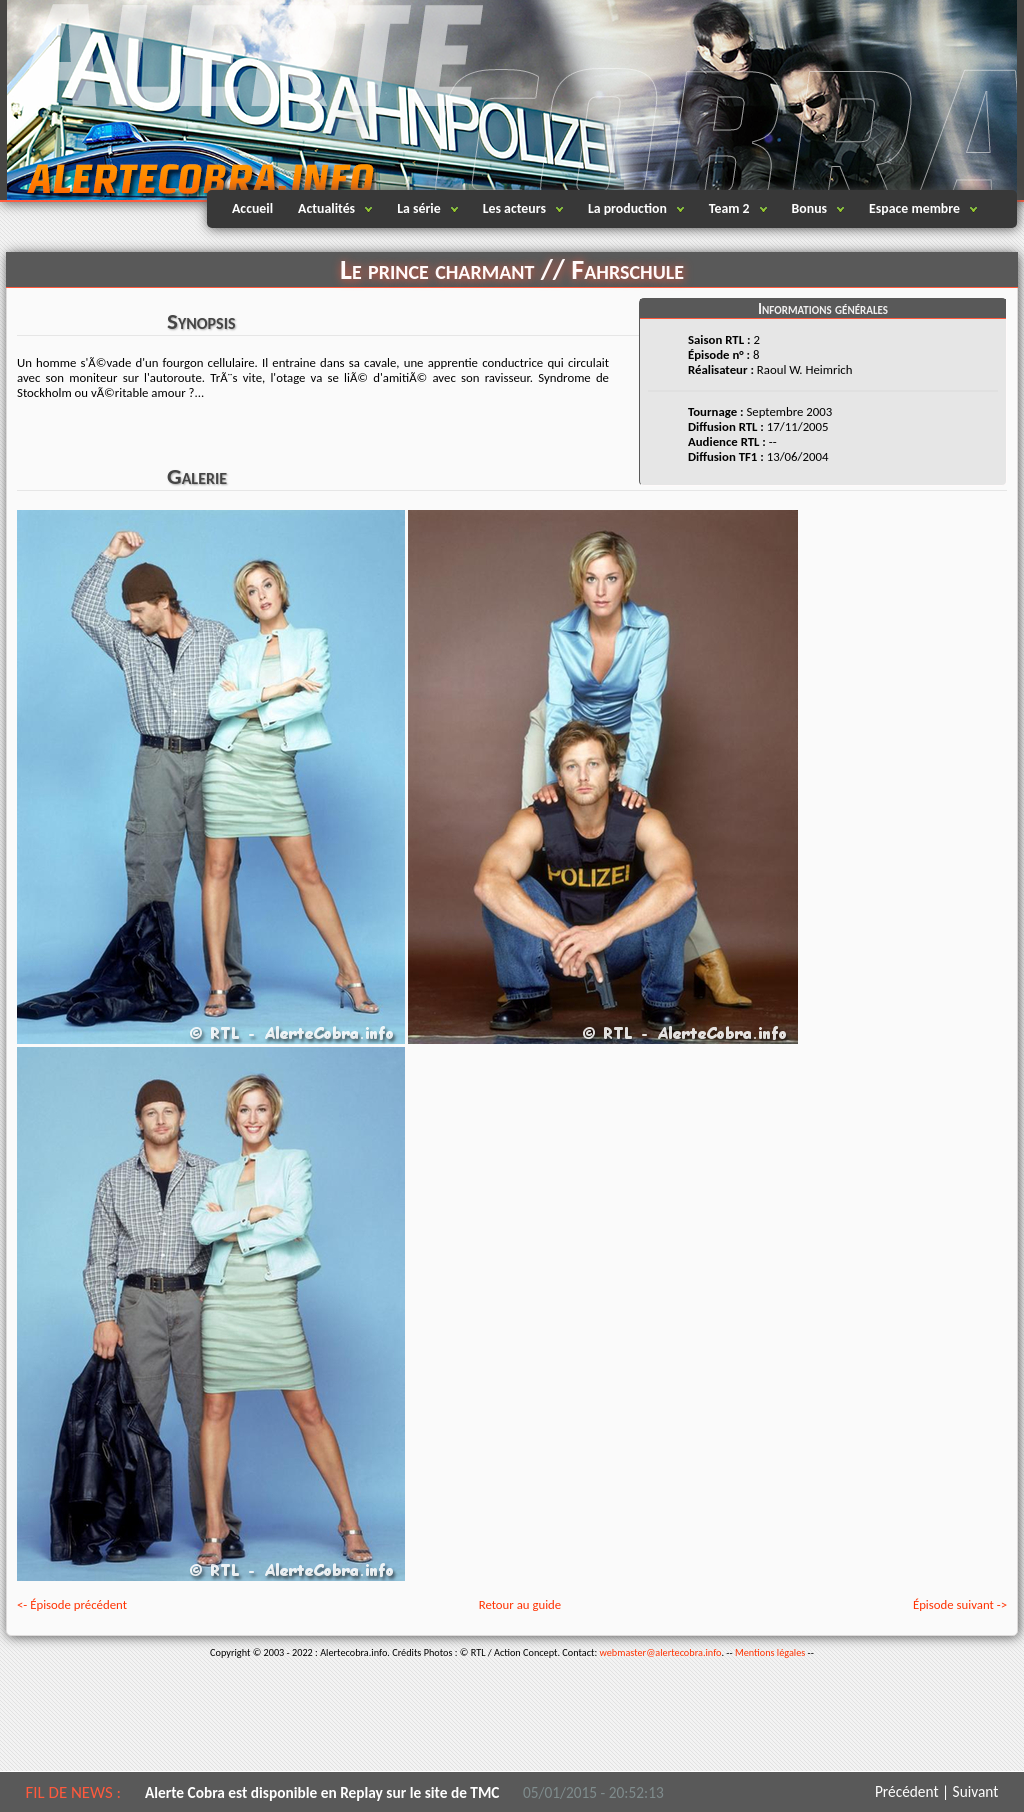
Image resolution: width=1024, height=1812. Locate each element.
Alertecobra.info (182, 100)
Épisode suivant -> (960, 1604)
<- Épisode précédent (72, 1604)
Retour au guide (520, 1604)
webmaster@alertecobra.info (661, 1652)
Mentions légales (770, 1652)
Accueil (252, 208)
